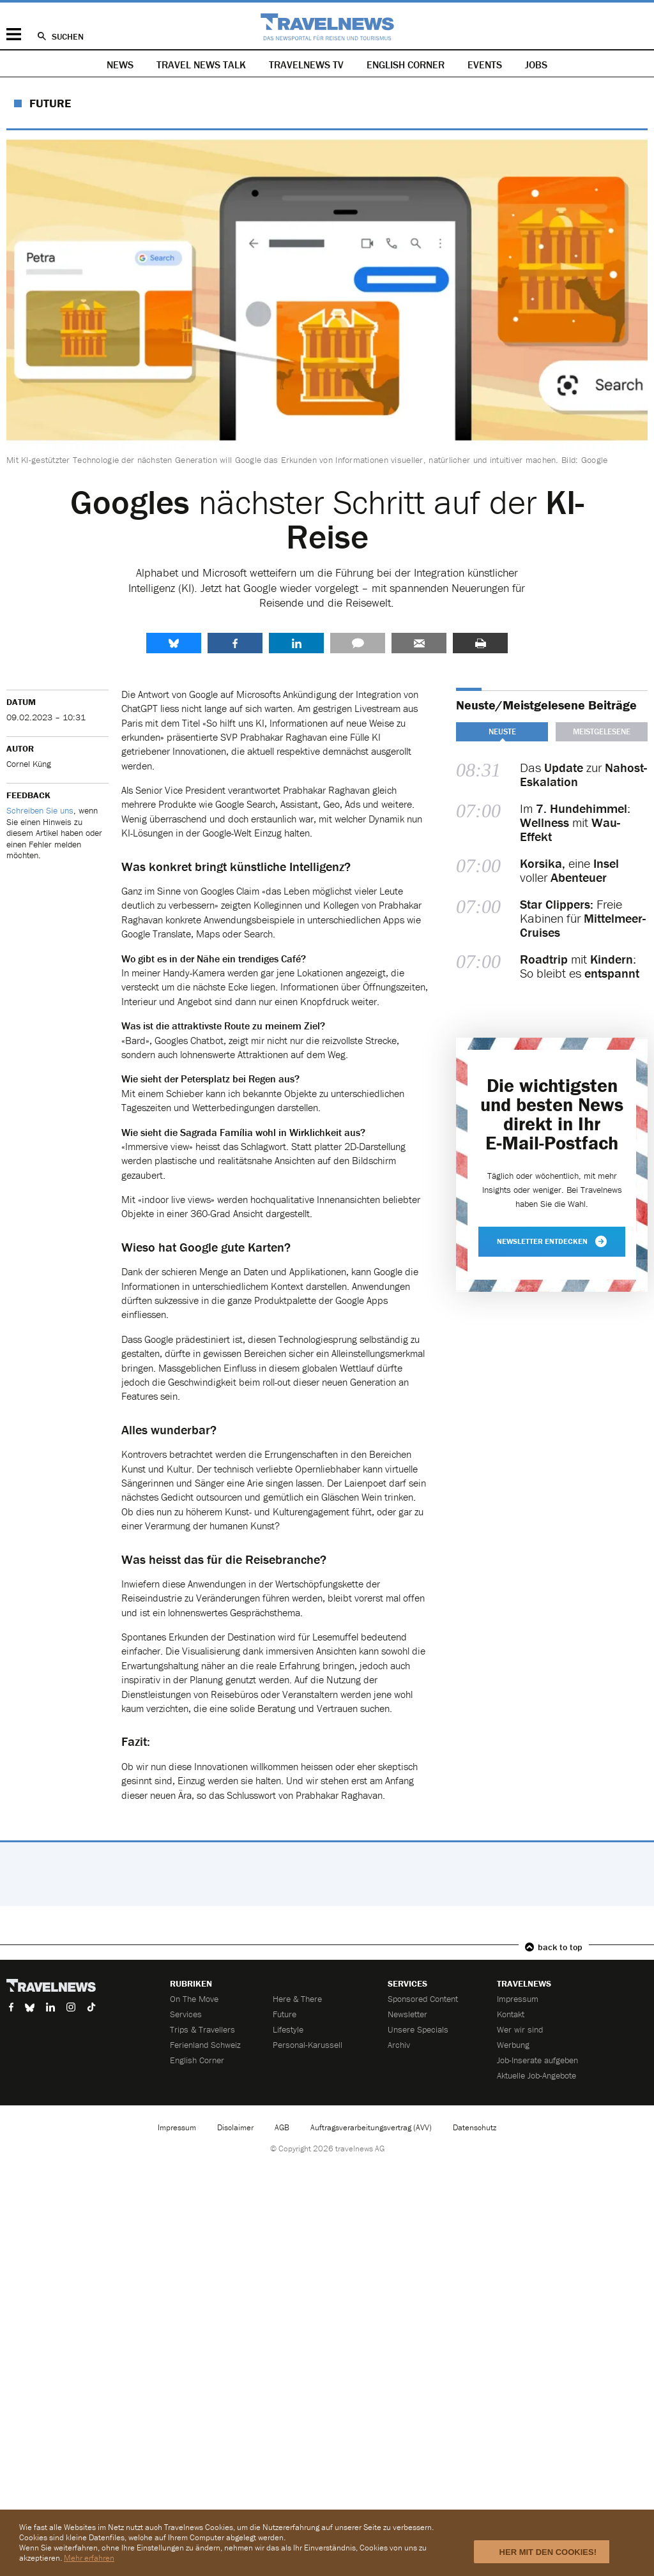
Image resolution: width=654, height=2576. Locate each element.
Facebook (235, 643)
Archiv (399, 2044)
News (120, 64)
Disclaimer (235, 2127)
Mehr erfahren (89, 2557)
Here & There (297, 1998)
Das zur (583, 775)
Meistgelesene (601, 731)
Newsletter (407, 2014)
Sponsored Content (423, 1998)
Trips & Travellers (202, 2029)
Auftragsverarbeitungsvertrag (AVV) (371, 2127)
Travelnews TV (306, 64)
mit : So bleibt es (579, 966)
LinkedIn (296, 643)
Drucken (480, 643)
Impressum (517, 1998)
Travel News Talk (201, 64)
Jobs (536, 64)
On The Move (194, 1998)
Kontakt (510, 2014)
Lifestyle (288, 2029)
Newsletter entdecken (552, 1241)
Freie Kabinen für (583, 918)
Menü (13, 34)
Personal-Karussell (307, 2044)
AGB (282, 2127)
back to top (560, 1947)
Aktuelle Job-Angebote (536, 2075)
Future (50, 103)
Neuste (502, 731)
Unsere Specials (418, 2029)
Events (485, 64)
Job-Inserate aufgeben (537, 2060)
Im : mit (575, 822)
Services (186, 2014)
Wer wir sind (520, 2029)
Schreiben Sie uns (39, 810)
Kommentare (357, 643)
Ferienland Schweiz (205, 2044)
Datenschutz (474, 2127)
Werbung (513, 2044)
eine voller (569, 870)
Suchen (68, 36)
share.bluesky (173, 643)
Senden (419, 643)
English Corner (406, 64)
